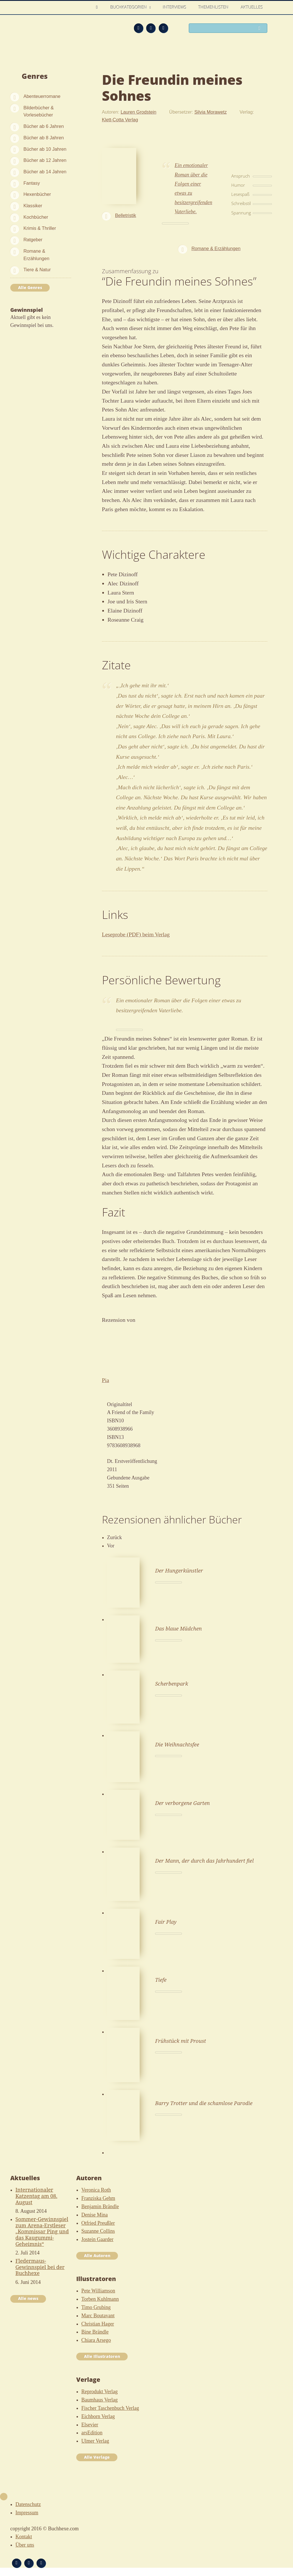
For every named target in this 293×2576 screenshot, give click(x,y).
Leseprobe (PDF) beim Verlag (136, 934)
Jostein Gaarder (97, 2239)
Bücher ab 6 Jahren (43, 126)
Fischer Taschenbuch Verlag (110, 2408)
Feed (138, 28)
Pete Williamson (98, 2291)
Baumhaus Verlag (99, 2400)
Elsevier (89, 2425)
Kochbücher (35, 217)
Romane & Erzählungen (36, 254)
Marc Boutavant (98, 2315)
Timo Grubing (96, 2307)
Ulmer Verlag (95, 2441)
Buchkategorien (129, 7)
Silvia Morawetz (210, 112)
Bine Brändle (95, 2332)
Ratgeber (33, 239)
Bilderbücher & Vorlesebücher (38, 111)
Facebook (150, 28)
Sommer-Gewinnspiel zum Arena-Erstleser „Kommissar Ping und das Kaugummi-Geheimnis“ (42, 2231)
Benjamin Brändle (100, 2206)
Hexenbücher (37, 194)
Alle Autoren (97, 2255)
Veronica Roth (96, 2190)
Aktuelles (252, 7)
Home (98, 7)
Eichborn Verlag (98, 2416)
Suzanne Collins (98, 2231)
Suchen (260, 28)
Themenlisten (213, 7)
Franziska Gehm (98, 2198)
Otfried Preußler (98, 2223)
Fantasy (31, 183)
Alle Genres (30, 287)
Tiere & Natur (37, 269)
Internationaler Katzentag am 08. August (36, 2195)
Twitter (163, 28)
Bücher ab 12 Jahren (44, 160)
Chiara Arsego (96, 2340)
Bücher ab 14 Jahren (44, 171)
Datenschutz (28, 2504)
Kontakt (23, 2536)
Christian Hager (97, 2324)
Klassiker (32, 205)
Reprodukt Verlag (99, 2391)
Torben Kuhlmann (100, 2299)
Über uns (24, 2545)
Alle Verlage (97, 2457)
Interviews (174, 7)
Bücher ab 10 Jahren (44, 149)
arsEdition (92, 2433)
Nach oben (3, 2496)
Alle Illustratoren (102, 2356)
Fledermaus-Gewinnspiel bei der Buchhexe (40, 2266)
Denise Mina (94, 2215)
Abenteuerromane (42, 96)
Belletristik (125, 215)
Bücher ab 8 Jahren (43, 137)
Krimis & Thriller (39, 228)
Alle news (28, 2298)
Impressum (26, 2512)
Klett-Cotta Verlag (120, 119)
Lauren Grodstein (138, 112)
